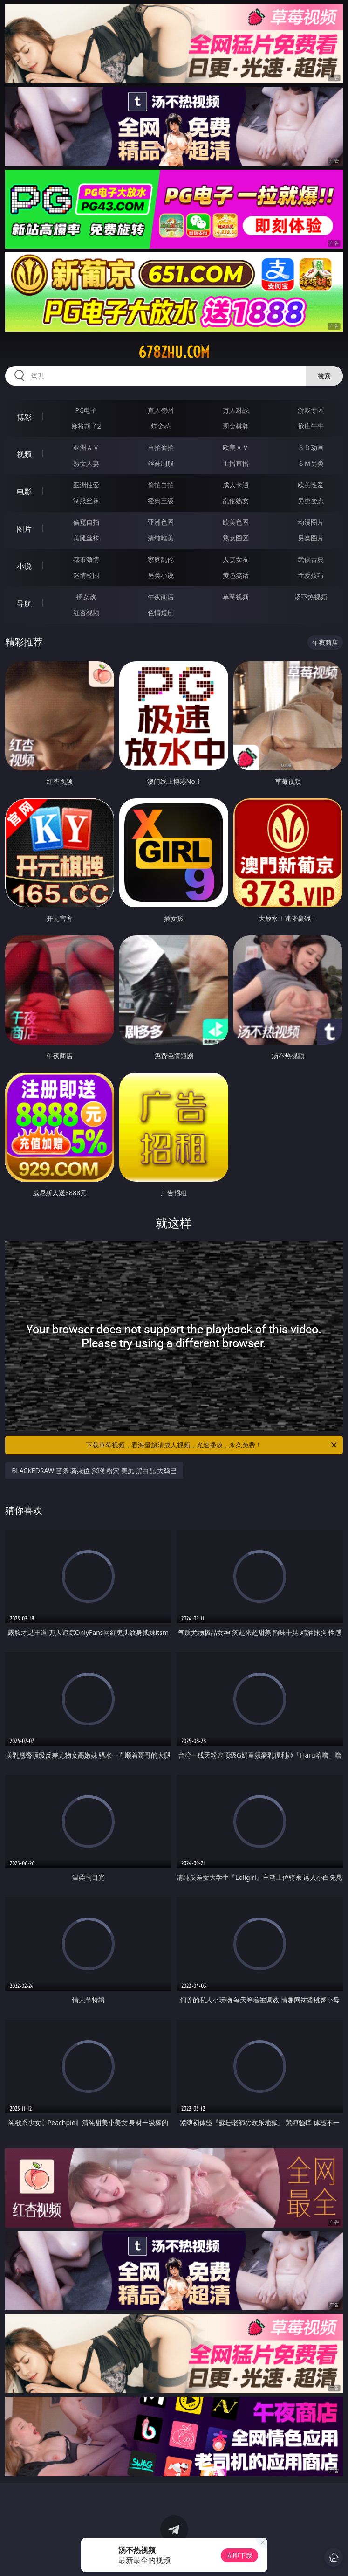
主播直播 (236, 463)
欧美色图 (236, 522)
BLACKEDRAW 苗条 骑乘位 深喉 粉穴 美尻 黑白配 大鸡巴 (94, 1470)
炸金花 (161, 426)
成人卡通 (236, 484)
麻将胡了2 (86, 426)
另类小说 (161, 575)
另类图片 (311, 537)
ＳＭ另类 (311, 463)
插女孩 (86, 596)
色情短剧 (161, 612)
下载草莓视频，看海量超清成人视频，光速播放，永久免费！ (212, 1445)
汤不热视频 (310, 596)
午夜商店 (161, 596)
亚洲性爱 (86, 484)
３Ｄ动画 (311, 447)
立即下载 (239, 2555)
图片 (24, 529)
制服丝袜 (86, 500)
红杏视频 (86, 612)
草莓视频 (236, 596)
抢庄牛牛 (311, 426)
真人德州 (161, 410)
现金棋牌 (236, 426)
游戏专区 (311, 410)
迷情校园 (86, 575)
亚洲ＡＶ (86, 447)
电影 (24, 491)
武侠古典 (311, 559)
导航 (24, 603)
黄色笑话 (236, 575)
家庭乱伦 (161, 559)
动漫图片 (311, 522)
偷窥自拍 (86, 522)
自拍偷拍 (161, 447)
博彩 (24, 417)
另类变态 (311, 500)
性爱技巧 (311, 575)
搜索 (324, 375)
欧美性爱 (311, 484)
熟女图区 (236, 537)
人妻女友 (236, 559)
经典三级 (161, 500)
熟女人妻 (86, 463)
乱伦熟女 (236, 500)
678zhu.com (174, 352)
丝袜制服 (161, 463)
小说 (24, 566)
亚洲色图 (161, 522)
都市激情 (86, 559)
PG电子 (86, 410)
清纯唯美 (161, 537)
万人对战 (236, 410)
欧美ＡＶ (236, 447)
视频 (24, 454)
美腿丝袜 (86, 537)
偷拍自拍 (161, 484)
